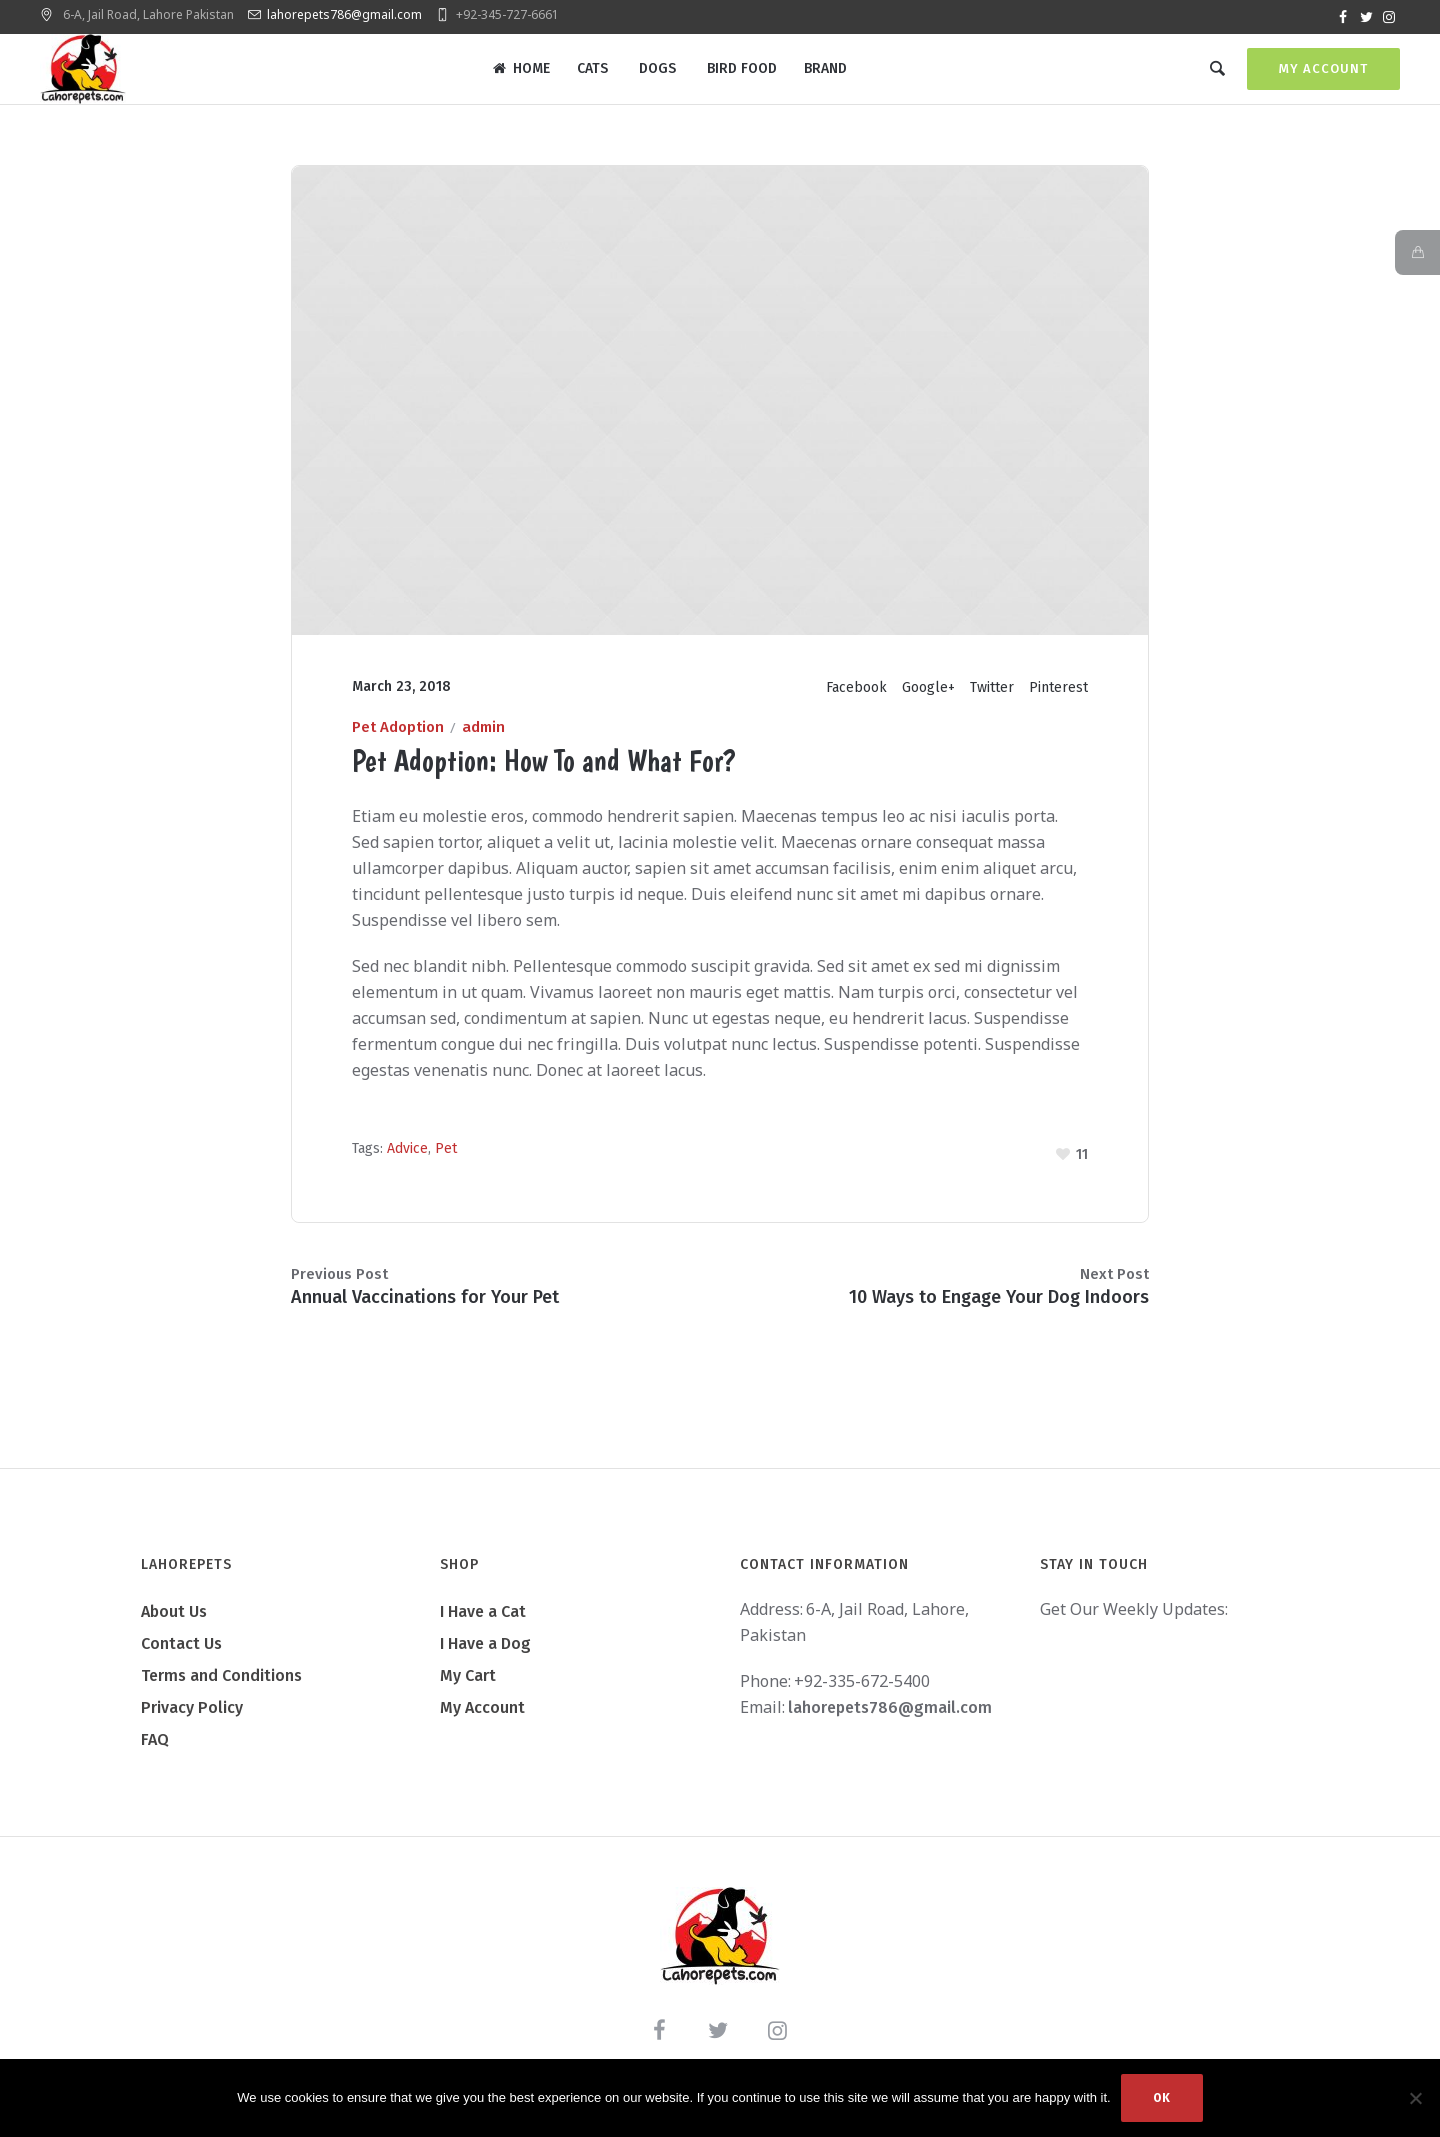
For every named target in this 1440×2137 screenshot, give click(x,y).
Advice (407, 1161)
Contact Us (181, 1655)
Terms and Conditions (221, 1687)
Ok (1162, 2098)
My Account (1323, 68)
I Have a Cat (483, 1623)
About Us (174, 1623)
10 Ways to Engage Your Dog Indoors (999, 1309)
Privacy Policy (192, 1719)
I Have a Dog (485, 1655)
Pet (446, 1161)
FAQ (155, 1751)
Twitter (992, 700)
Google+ (928, 700)
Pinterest (1058, 700)
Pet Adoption (398, 740)
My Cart (468, 1687)
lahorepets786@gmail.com (344, 14)
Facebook (856, 700)
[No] (1415, 2098)
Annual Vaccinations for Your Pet (425, 1309)
